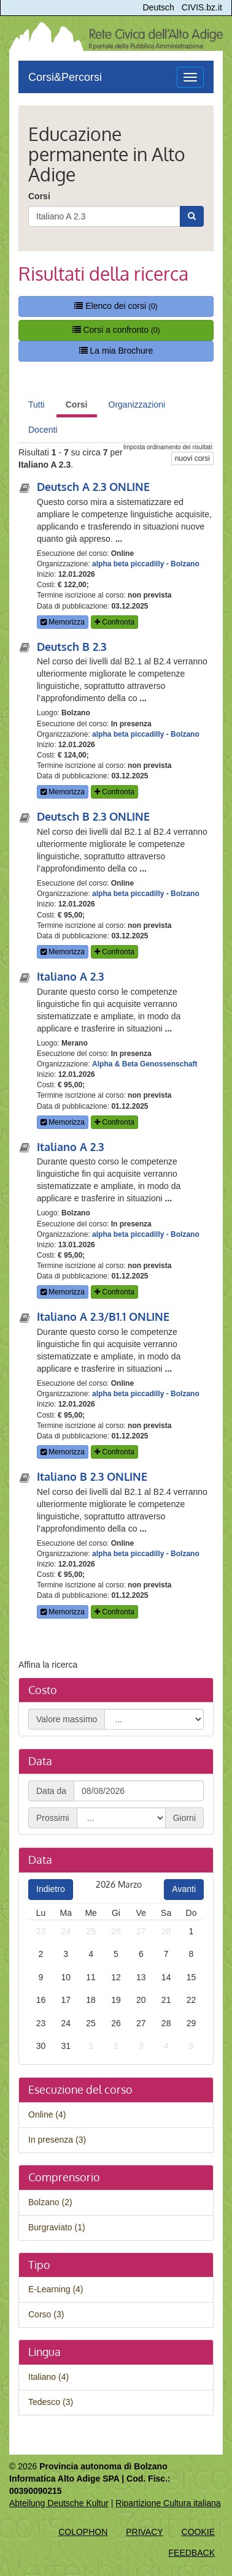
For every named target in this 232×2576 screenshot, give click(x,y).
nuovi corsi (192, 458)
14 (166, 1977)
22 (191, 2000)
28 (166, 1931)
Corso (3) (46, 2314)
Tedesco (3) (50, 2402)
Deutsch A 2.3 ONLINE (93, 486)
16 (41, 2000)
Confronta (114, 622)
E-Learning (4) (55, 2289)
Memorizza (63, 622)
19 (116, 2000)
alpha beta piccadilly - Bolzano (145, 564)
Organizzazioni (137, 404)
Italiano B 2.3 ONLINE (92, 1476)
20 (141, 2000)
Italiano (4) (48, 2377)
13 (141, 1977)
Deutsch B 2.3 (71, 646)
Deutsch (158, 7)
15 (191, 1977)
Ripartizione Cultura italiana (167, 2503)
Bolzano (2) (50, 2202)
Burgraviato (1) (56, 2227)
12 (116, 1977)
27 (141, 1931)
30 (41, 2046)
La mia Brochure (116, 350)
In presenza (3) (57, 2140)
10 (66, 1977)
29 (191, 2023)
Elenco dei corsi (115, 306)
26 (116, 1931)
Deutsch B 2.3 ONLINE (93, 816)
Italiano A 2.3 (70, 976)
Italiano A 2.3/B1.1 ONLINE (103, 1316)
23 (41, 1931)
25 (91, 1931)
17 (66, 2000)
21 (166, 2000)
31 (66, 2046)
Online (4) (47, 2114)
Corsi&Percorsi (65, 77)
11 (91, 1977)
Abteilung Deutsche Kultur (59, 2503)
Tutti (36, 404)
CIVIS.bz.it (202, 7)
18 (91, 2000)
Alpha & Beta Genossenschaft (144, 1064)
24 (66, 1931)
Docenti (42, 430)
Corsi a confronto (116, 330)
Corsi (39, 196)
